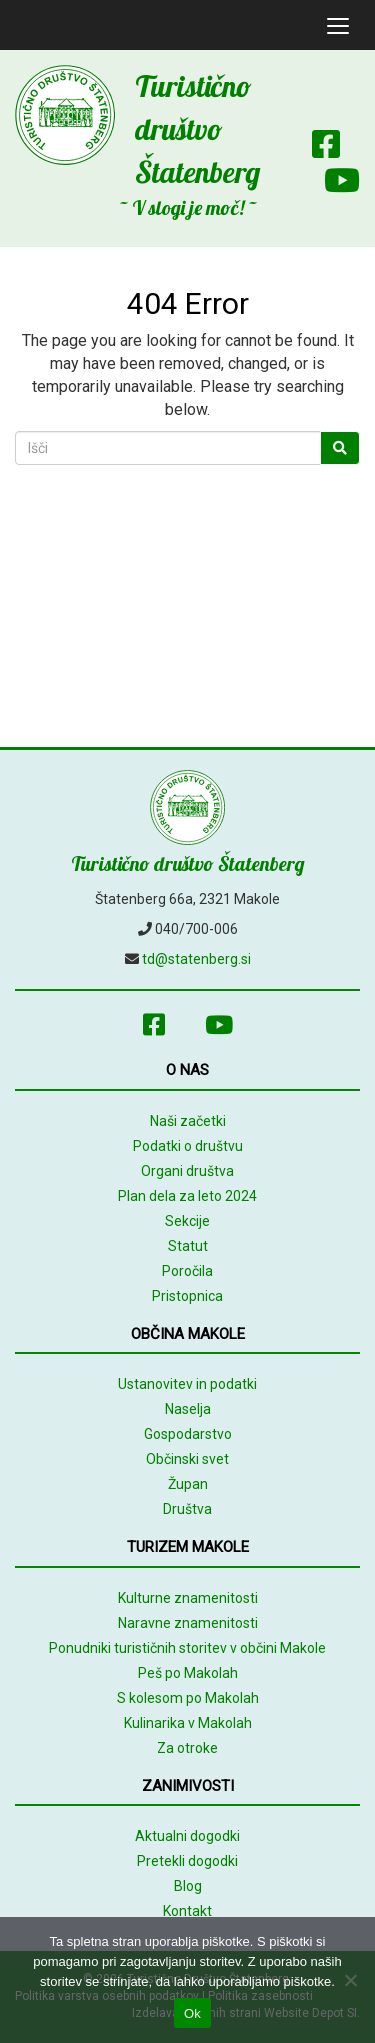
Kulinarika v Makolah (188, 1723)
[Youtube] (332, 184)
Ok (192, 2013)
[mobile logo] (15, 25)
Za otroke (187, 1748)
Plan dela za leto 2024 (187, 1196)
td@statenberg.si (196, 959)
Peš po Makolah (188, 1673)
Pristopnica (187, 1296)
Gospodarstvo (188, 1434)
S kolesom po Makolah (188, 1698)
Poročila (187, 1271)
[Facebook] (326, 148)
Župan (188, 1484)
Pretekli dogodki (187, 1861)
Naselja (188, 1409)
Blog (188, 1886)
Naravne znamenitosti (188, 1623)
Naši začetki (188, 1121)
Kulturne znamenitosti (188, 1598)
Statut (188, 1246)
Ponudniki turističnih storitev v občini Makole (187, 1648)
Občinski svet (187, 1459)
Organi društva (187, 1171)
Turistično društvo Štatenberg (197, 129)
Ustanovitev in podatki (187, 1384)
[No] (350, 1980)
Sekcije (187, 1221)
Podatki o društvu (188, 1146)
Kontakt (187, 1911)
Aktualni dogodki (187, 1836)
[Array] (350, 111)
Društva (187, 1509)
